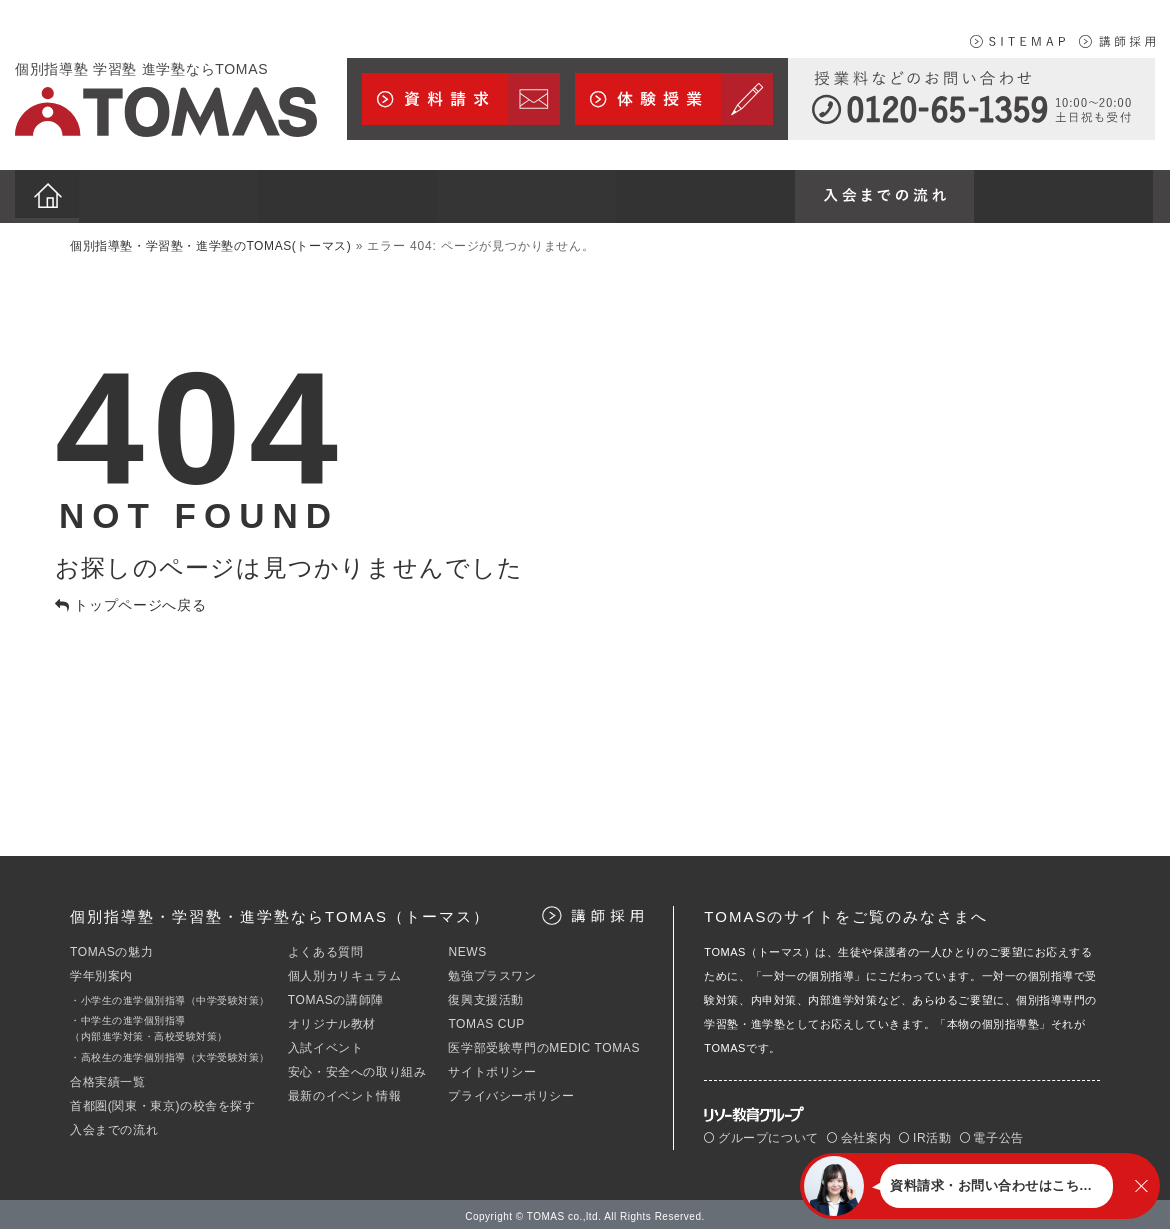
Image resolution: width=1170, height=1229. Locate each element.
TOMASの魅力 (111, 947)
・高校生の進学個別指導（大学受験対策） (170, 1052)
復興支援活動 (486, 995)
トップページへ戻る (131, 599)
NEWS (467, 947)
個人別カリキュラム (344, 971)
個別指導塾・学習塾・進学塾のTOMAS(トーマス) (210, 241)
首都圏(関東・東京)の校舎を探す (163, 1101)
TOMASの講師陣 (336, 995)
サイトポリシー (492, 1067)
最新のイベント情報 (344, 1091)
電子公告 (992, 1132)
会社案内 (859, 1132)
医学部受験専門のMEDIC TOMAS (544, 1043)
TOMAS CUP (486, 1019)
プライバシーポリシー (511, 1091)
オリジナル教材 (332, 1019)
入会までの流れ (114, 1125)
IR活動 (925, 1132)
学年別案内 (101, 971)
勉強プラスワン (492, 971)
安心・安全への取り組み (357, 1067)
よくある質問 (326, 947)
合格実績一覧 (108, 1077)
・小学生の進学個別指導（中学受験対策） (170, 995)
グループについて (761, 1132)
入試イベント (326, 1043)
